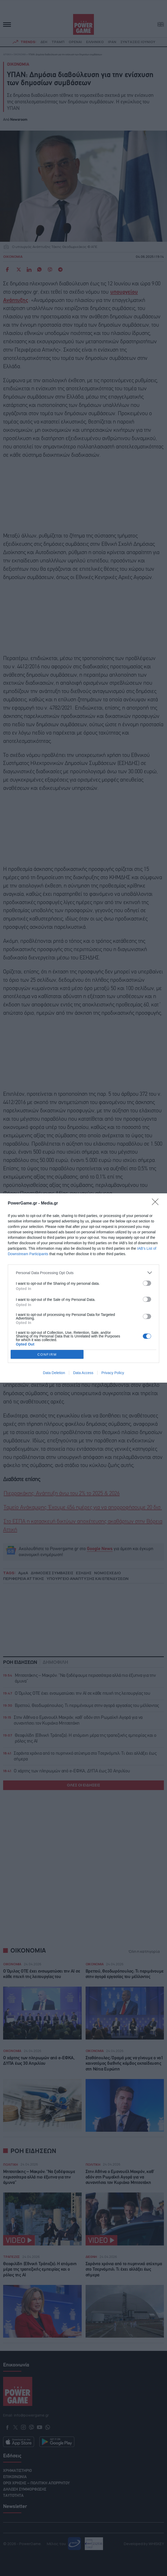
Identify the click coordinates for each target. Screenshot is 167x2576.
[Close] (157, 1203)
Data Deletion (54, 1373)
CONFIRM (47, 1354)
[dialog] (83, 1288)
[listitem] (83, 1272)
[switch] (147, 1283)
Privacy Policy (112, 1373)
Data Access (83, 1373)
